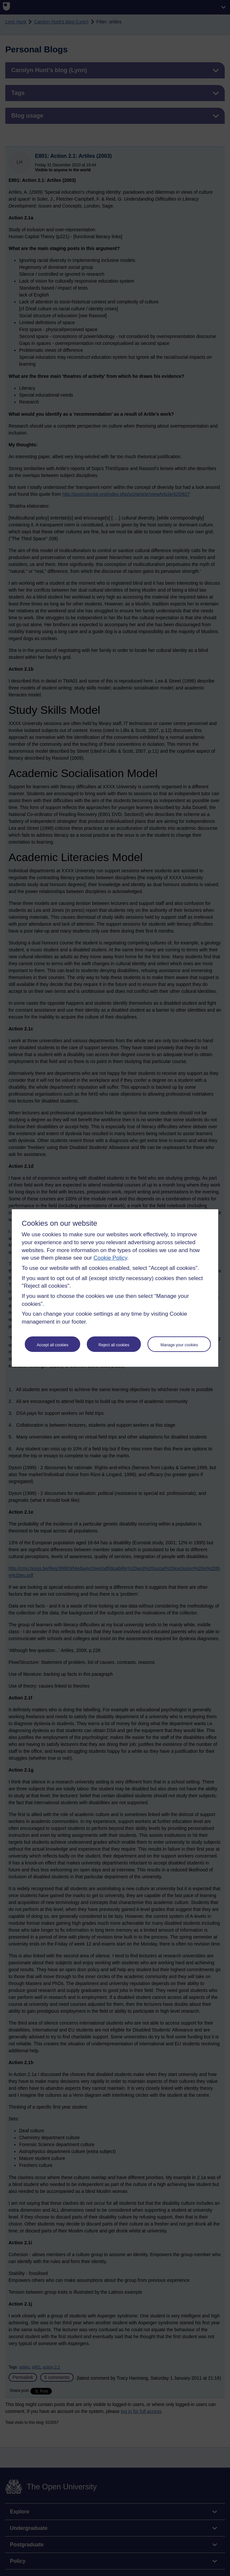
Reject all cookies (114, 1345)
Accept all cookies (52, 1345)
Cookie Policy (110, 1258)
